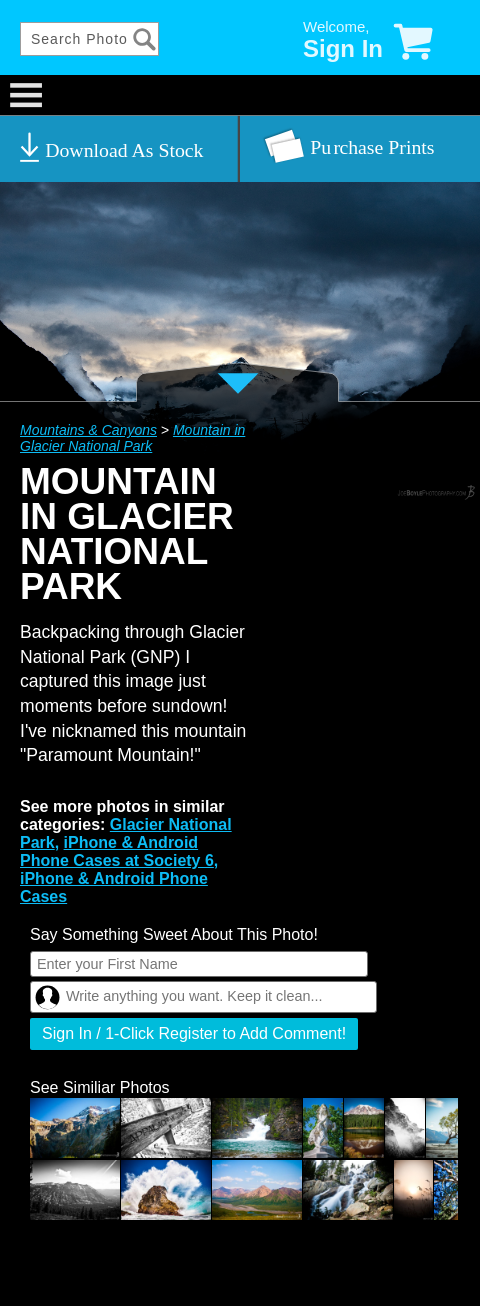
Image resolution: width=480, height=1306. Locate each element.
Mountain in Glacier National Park (132, 438)
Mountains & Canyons (88, 430)
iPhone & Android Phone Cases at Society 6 (117, 851)
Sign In (343, 48)
